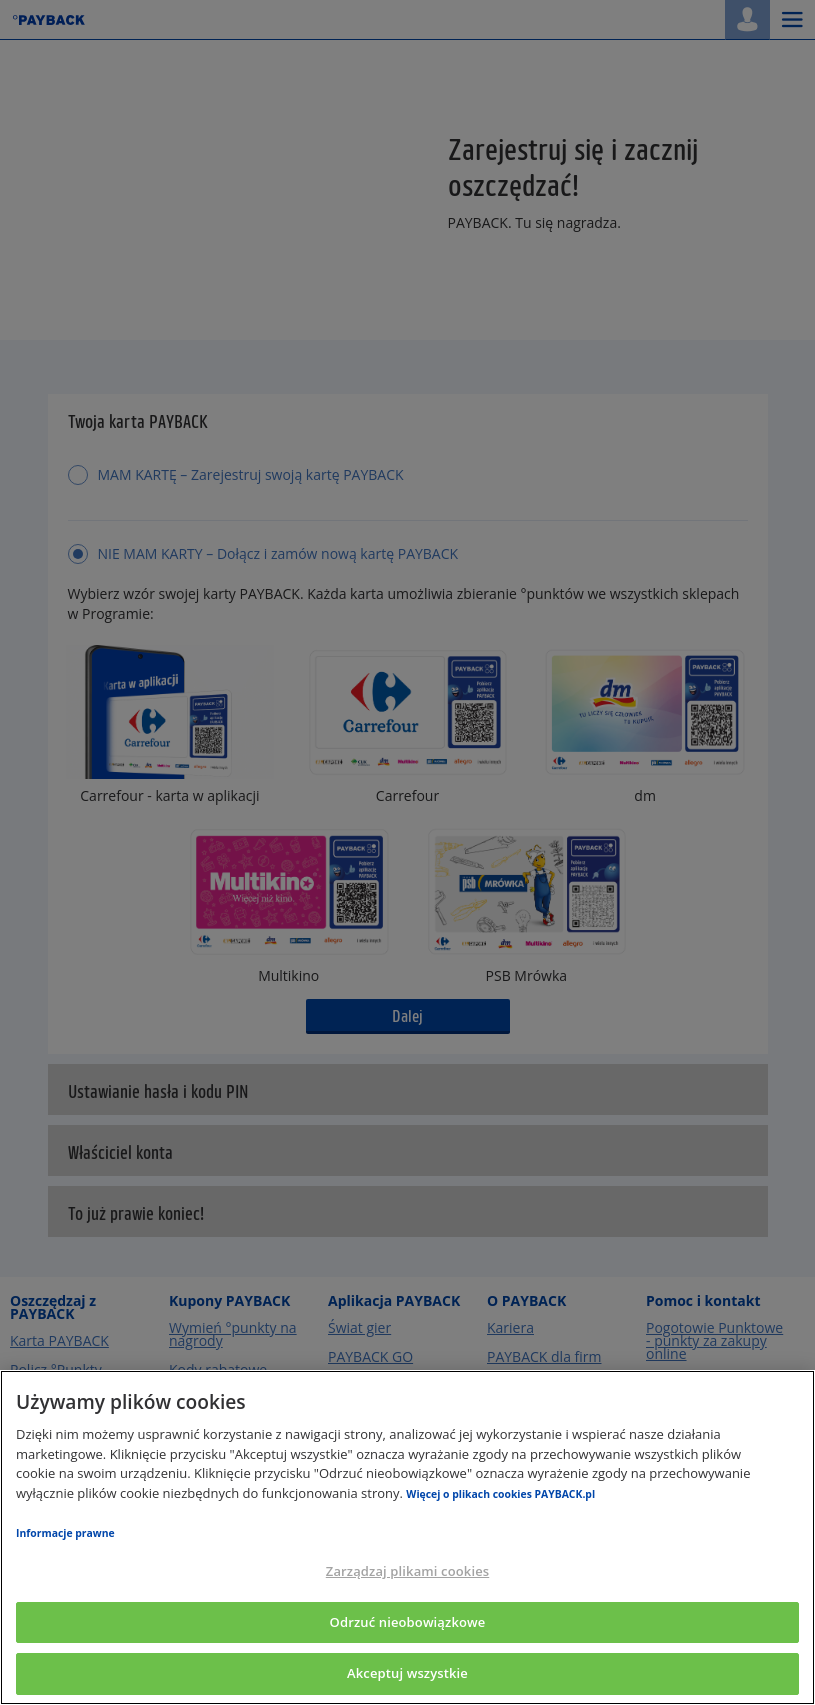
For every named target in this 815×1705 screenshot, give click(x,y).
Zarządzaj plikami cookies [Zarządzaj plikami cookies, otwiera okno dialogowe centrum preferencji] (407, 1571)
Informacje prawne (65, 1533)
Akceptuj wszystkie (407, 1673)
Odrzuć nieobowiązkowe (408, 1622)
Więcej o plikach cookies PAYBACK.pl (500, 1494)
